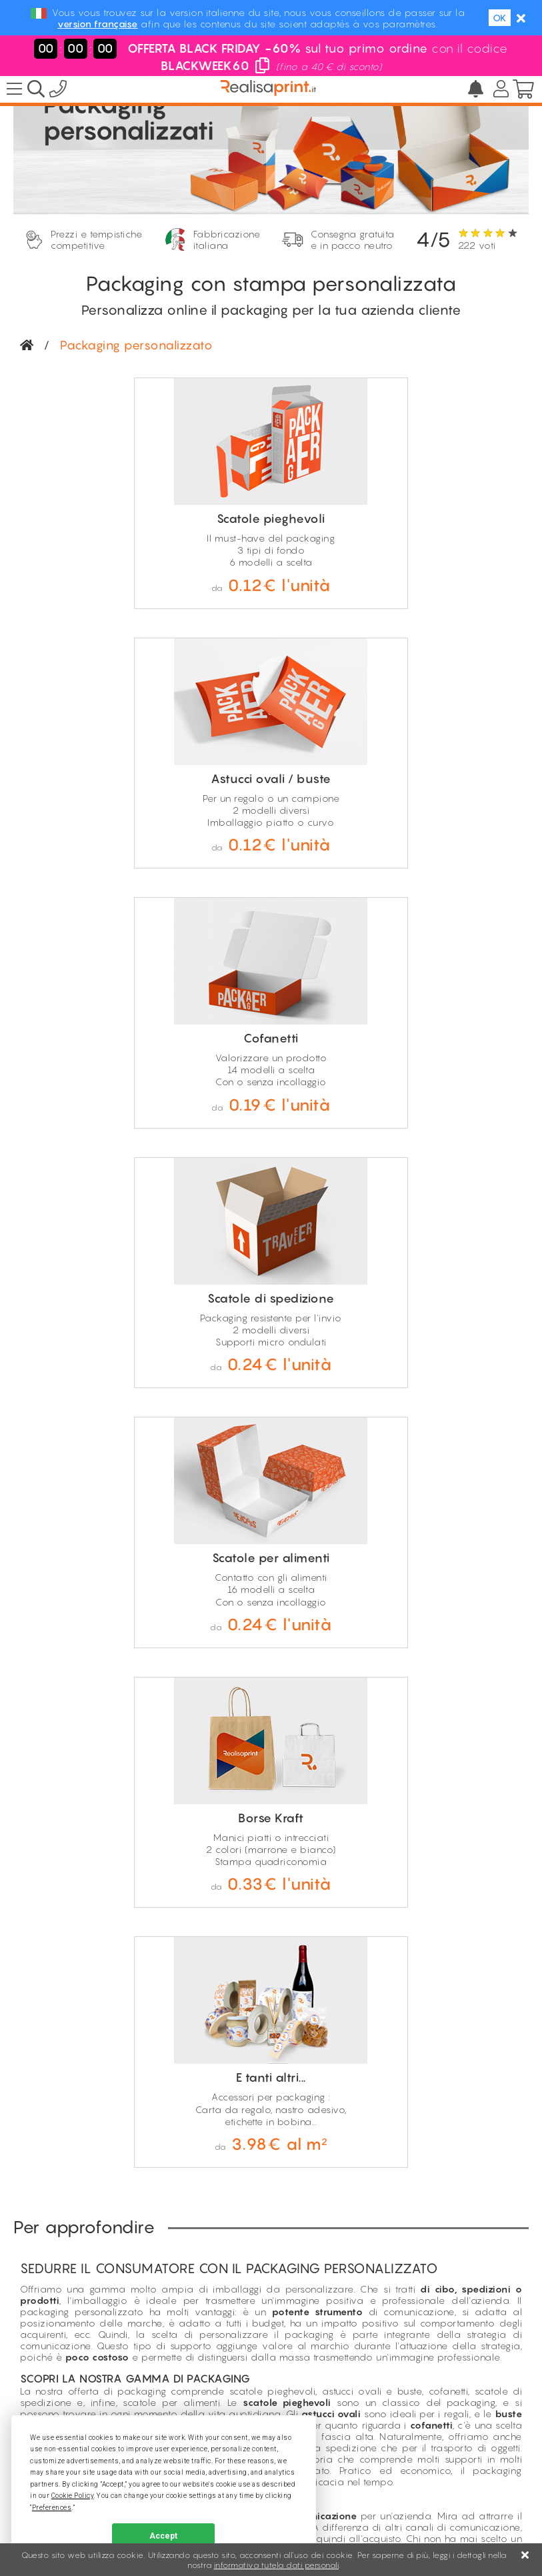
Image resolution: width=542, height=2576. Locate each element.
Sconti (191, 2166)
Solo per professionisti (236, 1998)
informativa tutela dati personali (276, 2565)
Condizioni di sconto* (225, 2224)
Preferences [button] (52, 2507)
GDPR (373, 2512)
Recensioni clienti (215, 2210)
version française (97, 23)
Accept (163, 2536)
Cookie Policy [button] (72, 2495)
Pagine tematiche (216, 2195)
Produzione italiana (231, 1981)
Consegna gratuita (228, 1964)
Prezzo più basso (216, 2180)
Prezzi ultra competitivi (237, 2014)
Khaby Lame (206, 2239)
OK (500, 17)
